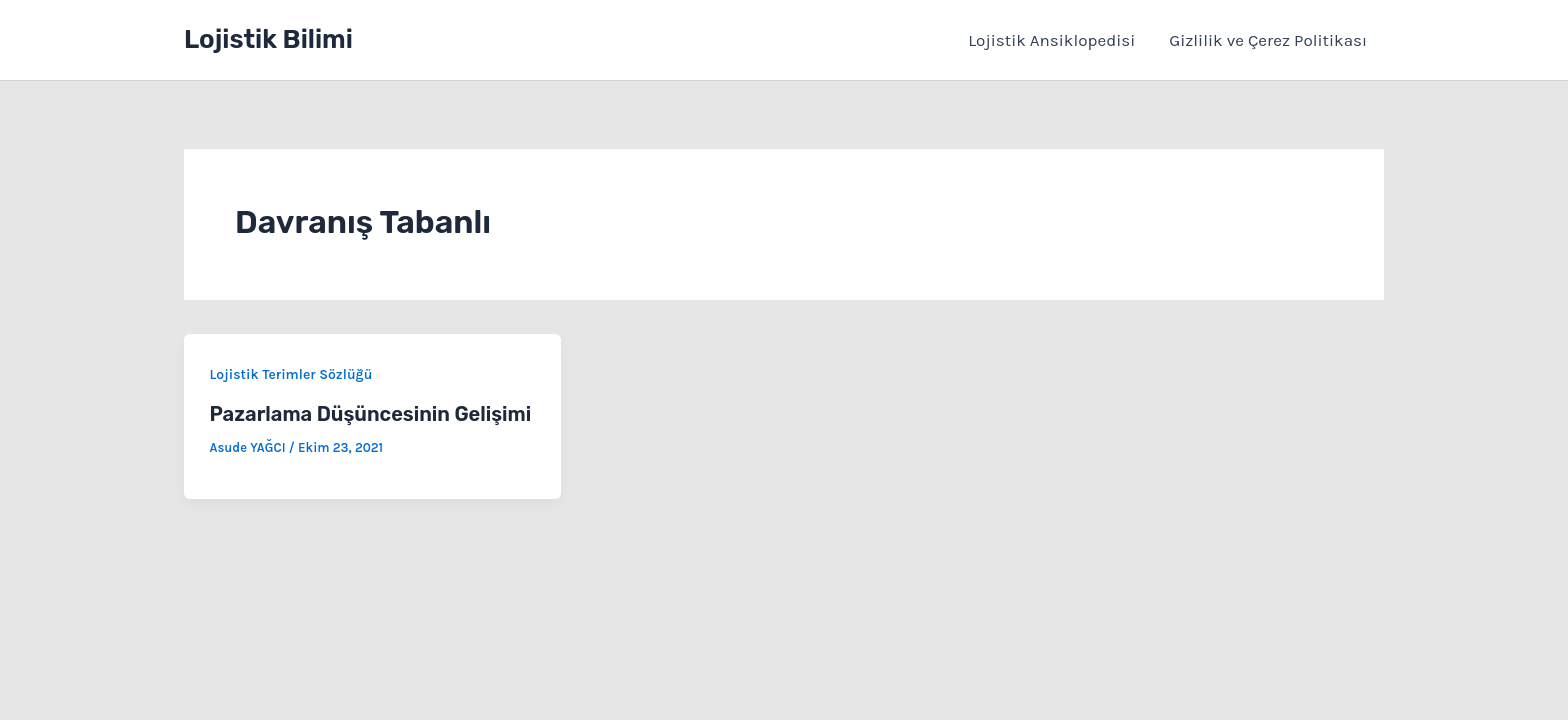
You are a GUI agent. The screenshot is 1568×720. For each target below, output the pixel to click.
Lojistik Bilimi (268, 39)
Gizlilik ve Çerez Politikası (1268, 40)
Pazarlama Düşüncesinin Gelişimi (371, 414)
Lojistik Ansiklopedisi (1051, 40)
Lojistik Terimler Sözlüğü (291, 374)
